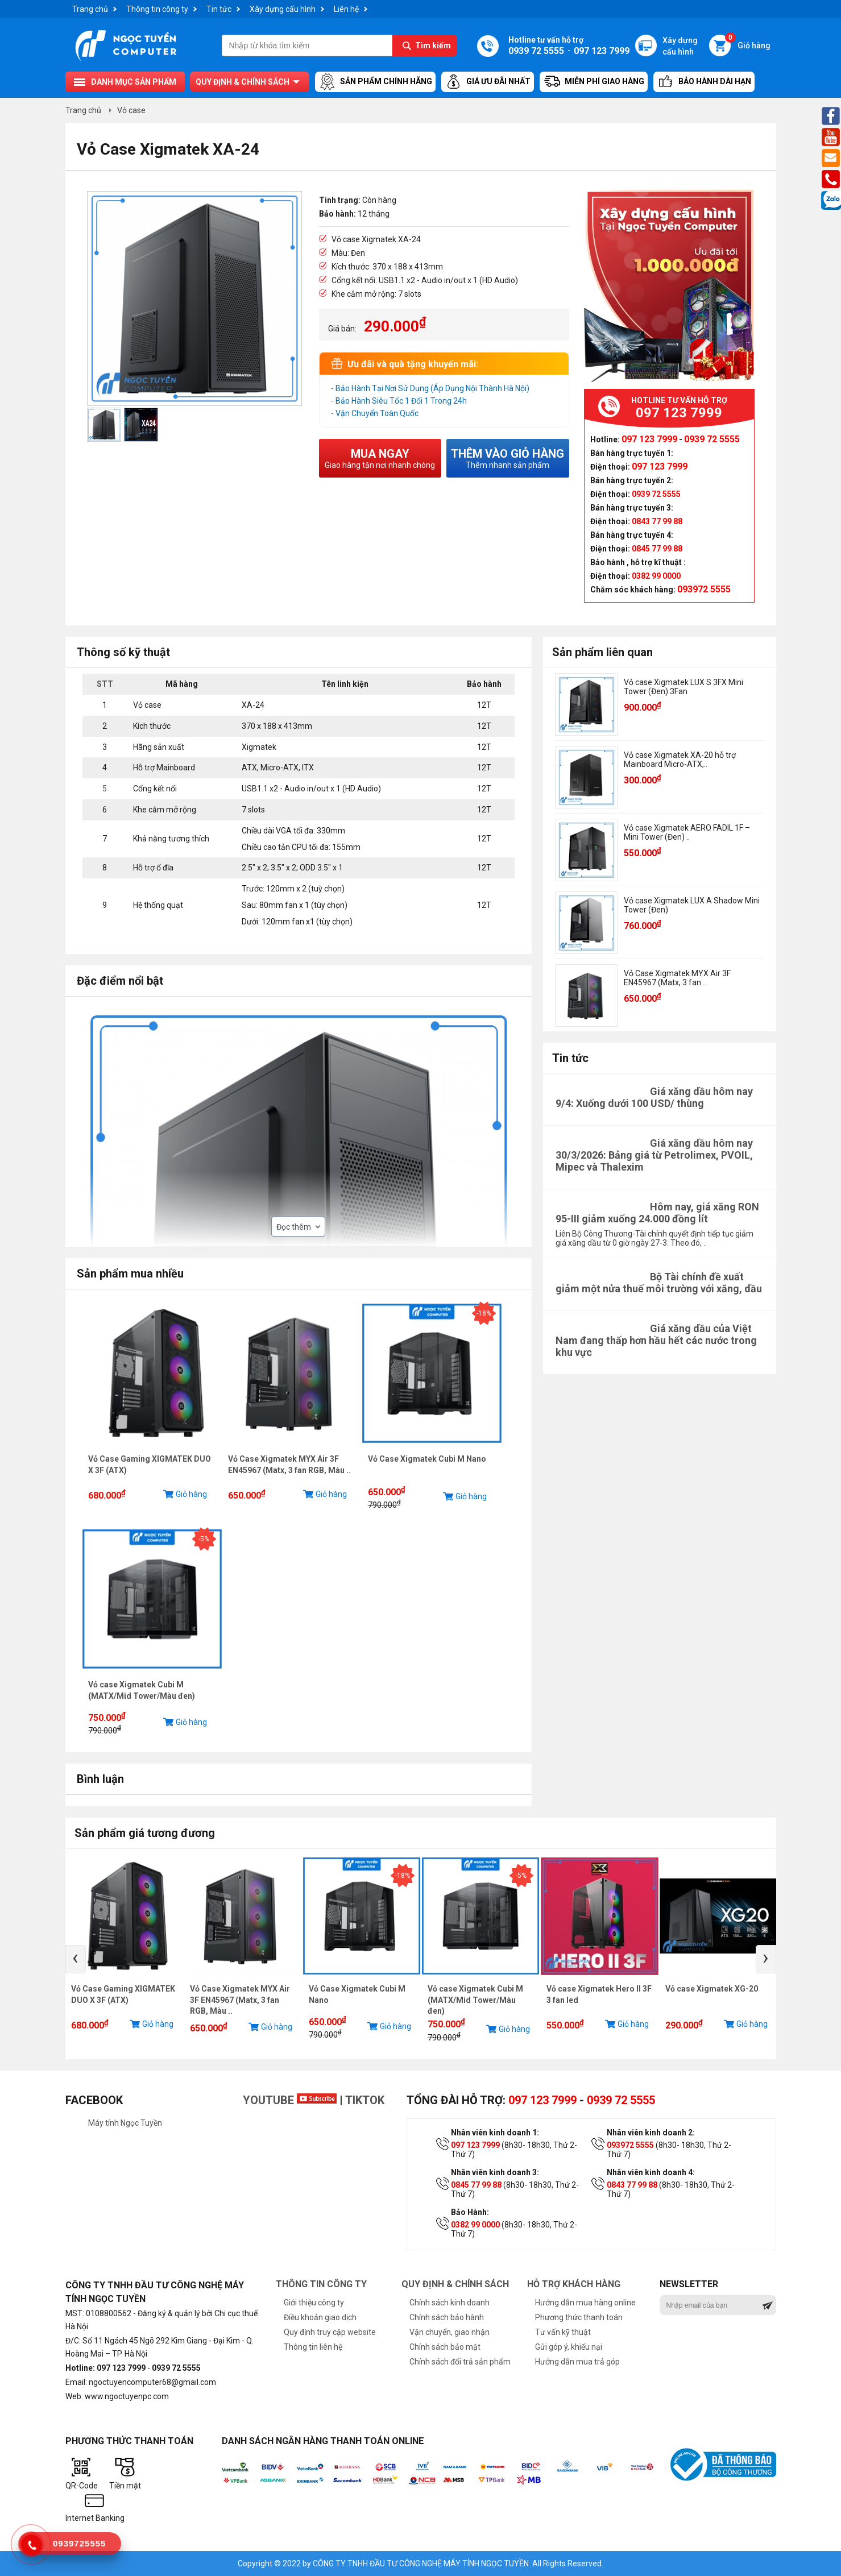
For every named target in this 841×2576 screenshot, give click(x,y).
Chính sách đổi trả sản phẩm (460, 2361)
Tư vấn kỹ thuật (563, 2332)
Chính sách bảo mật (444, 2346)
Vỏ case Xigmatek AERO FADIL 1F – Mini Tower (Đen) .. (687, 832)
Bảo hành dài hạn (704, 82)
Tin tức (218, 9)
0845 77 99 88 (476, 2184)
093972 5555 (630, 2145)
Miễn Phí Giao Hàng (593, 82)
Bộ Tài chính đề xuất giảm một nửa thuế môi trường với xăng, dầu (659, 1283)
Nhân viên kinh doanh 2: (651, 2132)
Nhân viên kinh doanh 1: (495, 2132)
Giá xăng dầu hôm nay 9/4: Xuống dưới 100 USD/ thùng (654, 1097)
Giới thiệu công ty (314, 2302)
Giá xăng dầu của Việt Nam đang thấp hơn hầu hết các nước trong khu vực (656, 1340)
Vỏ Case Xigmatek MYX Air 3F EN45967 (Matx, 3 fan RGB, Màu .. (240, 1999)
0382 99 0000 (475, 2224)
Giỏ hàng (747, 42)
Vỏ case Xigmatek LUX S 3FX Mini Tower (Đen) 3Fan (683, 687)
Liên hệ (346, 9)
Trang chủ (90, 9)
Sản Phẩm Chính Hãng (375, 82)
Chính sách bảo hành (446, 2317)
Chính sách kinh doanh (449, 2302)
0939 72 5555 (621, 2100)
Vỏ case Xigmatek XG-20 (711, 1988)
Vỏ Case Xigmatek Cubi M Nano (427, 1458)
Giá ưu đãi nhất (488, 82)
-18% (484, 1313)
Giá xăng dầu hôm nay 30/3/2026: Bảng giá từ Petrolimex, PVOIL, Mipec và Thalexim (654, 1155)
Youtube (290, 2100)
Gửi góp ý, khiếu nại (568, 2346)
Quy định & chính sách (242, 81)
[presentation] (75, 1959)
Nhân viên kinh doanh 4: (651, 2172)
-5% (203, 1539)
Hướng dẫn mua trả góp (577, 2361)
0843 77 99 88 (632, 2184)
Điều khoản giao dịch (320, 2317)
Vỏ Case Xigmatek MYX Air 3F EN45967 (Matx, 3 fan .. (677, 978)
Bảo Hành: (470, 2212)
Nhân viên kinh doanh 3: (495, 2172)
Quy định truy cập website (330, 2332)
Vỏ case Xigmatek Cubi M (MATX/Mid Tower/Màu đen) (475, 1999)
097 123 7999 (542, 2100)
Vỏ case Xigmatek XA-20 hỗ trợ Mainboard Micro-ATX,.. (680, 759)
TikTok (364, 2100)
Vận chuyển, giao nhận (449, 2332)
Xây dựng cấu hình (283, 9)
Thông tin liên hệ (313, 2346)
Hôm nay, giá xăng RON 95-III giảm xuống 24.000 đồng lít (657, 1213)
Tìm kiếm (433, 45)
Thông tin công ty (157, 9)
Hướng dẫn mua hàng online (585, 2302)
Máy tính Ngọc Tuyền (125, 2122)
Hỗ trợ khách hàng (573, 2284)
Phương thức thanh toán (579, 2317)
